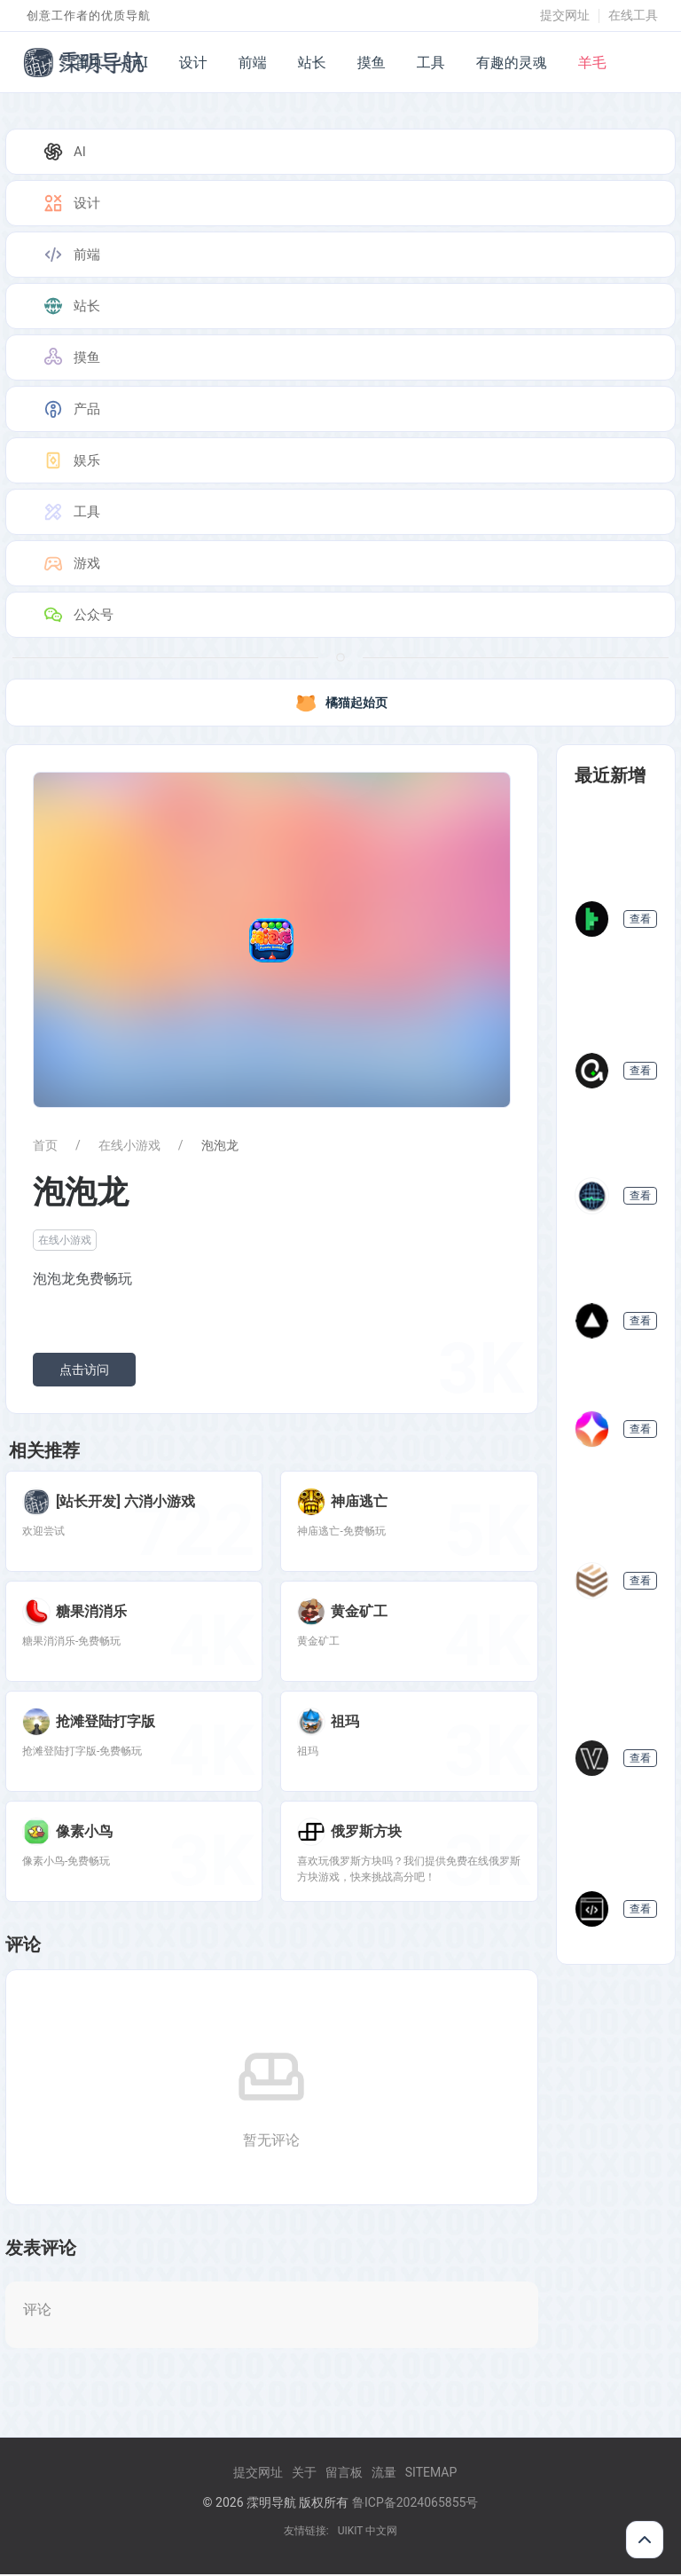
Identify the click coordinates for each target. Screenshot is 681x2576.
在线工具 (633, 15)
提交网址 (565, 15)
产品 (71, 408)
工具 (431, 62)
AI (141, 62)
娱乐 (71, 460)
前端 (253, 62)
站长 (312, 62)
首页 (88, 62)
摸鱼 (371, 62)
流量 (384, 2474)
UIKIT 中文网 (368, 2532)
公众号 (78, 614)
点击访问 (84, 1370)
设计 (193, 62)
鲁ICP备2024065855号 (415, 2504)
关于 (304, 2474)
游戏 (71, 563)
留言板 (344, 2474)
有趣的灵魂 (511, 62)
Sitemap (431, 2474)
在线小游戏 (129, 1145)
